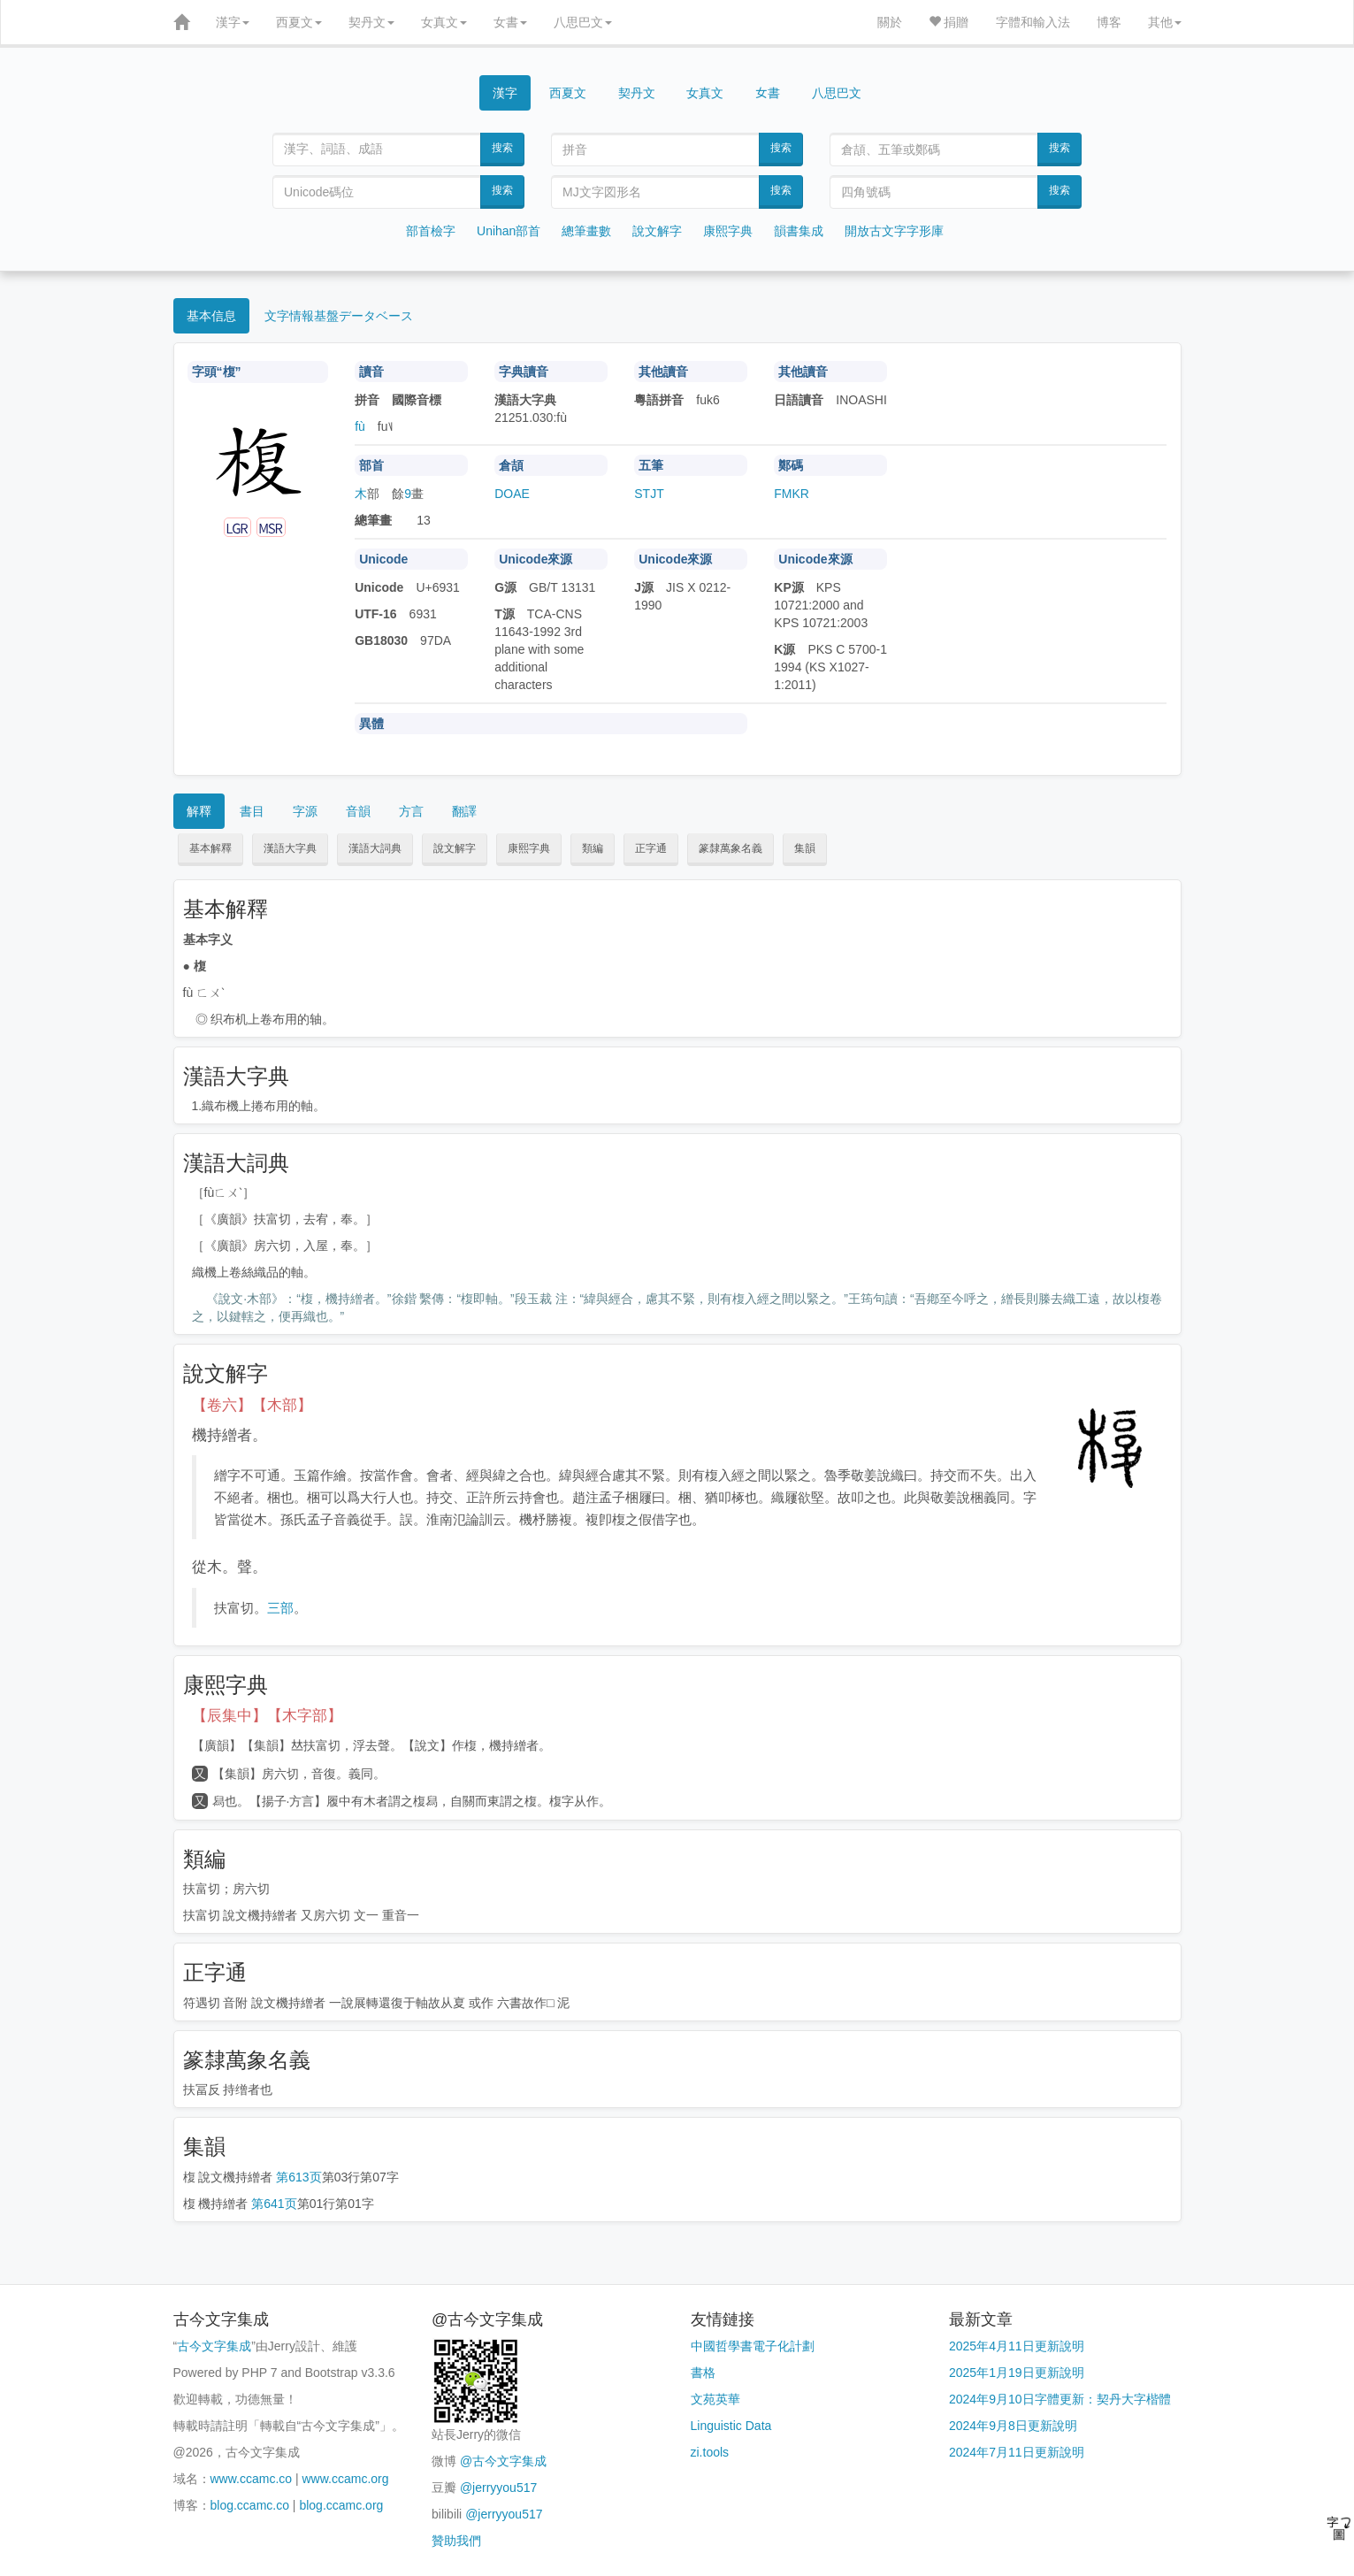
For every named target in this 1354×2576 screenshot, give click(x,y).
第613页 (298, 2177)
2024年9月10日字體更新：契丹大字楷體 (1060, 2399)
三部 (280, 1607)
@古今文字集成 (503, 2461)
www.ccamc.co (251, 2479)
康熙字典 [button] (529, 848)
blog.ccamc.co (249, 2505)
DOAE (512, 494)
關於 (889, 22)
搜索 (502, 148)
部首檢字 (430, 231)
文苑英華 (715, 2399)
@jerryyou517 (498, 2487)
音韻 (358, 811)
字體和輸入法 (1033, 22)
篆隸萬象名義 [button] (730, 848)
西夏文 (299, 22)
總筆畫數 (586, 231)
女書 (510, 22)
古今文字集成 (214, 2346)
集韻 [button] (804, 848)
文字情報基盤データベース (338, 316)
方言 (411, 811)
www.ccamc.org (345, 2479)
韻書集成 (798, 231)
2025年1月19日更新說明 (1016, 2372)
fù (360, 426)
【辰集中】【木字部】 (267, 1715)
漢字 (232, 22)
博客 (1109, 22)
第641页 (273, 2203)
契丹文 (371, 22)
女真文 (444, 22)
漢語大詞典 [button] (375, 848)
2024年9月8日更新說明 (1013, 2426)
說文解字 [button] (454, 848)
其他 (1165, 22)
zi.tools (710, 2452)
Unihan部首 (508, 231)
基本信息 (211, 316)
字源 (305, 811)
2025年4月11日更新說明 (1016, 2346)
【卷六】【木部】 (252, 1405)
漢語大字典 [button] (290, 848)
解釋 (199, 811)
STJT (648, 494)
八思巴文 (583, 22)
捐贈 (949, 22)
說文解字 (657, 231)
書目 (252, 811)
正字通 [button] (651, 848)
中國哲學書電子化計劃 (753, 2346)
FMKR (791, 494)
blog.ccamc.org (341, 2505)
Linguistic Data (731, 2426)
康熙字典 (728, 231)
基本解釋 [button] (210, 848)
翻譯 (464, 811)
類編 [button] (592, 848)
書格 (703, 2372)
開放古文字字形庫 (894, 231)
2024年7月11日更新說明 (1016, 2452)
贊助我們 (456, 2541)
